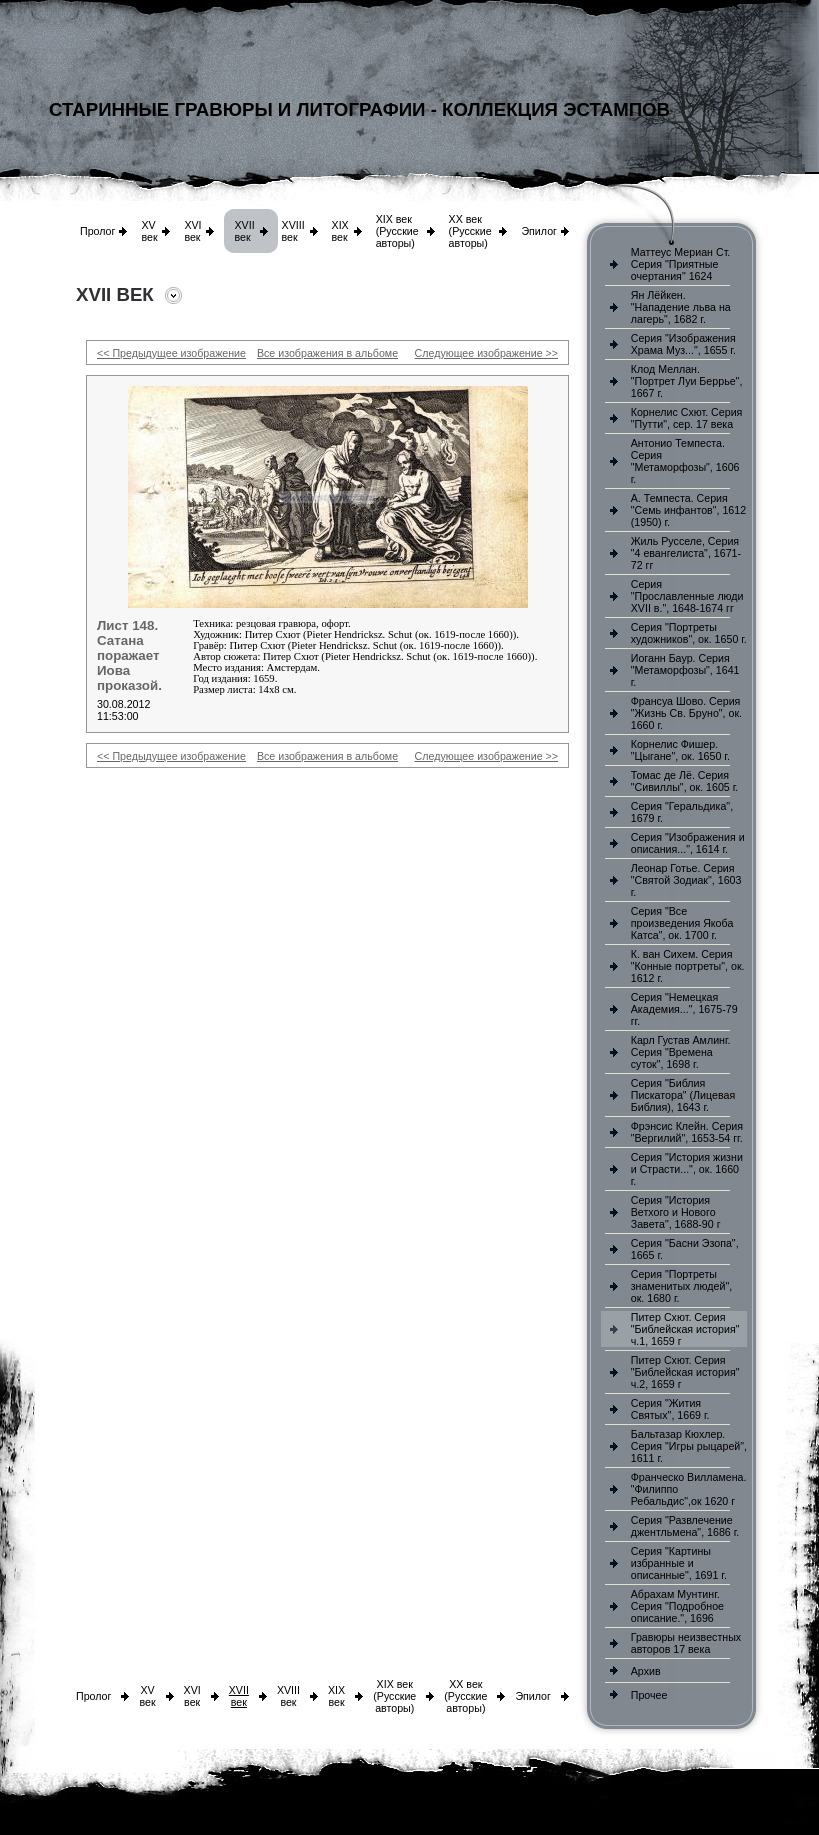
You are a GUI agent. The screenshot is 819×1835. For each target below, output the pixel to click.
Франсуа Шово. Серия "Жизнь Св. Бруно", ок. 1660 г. (686, 713)
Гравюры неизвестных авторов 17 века (686, 1643)
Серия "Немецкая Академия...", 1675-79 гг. (684, 1009)
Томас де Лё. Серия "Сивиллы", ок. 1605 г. (685, 781)
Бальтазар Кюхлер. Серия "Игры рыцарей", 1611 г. (689, 1446)
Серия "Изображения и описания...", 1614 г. (688, 843)
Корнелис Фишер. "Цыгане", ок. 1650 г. (680, 750)
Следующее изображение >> (486, 353)
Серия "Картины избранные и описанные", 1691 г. (679, 1563)
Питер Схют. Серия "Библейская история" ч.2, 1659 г (685, 1372)
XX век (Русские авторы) (470, 231)
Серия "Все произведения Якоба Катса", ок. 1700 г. (682, 923)
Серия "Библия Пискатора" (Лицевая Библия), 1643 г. (683, 1095)
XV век (149, 231)
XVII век (244, 231)
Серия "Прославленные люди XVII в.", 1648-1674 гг (687, 596)
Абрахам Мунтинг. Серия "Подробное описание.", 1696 (677, 1606)
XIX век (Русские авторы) (397, 231)
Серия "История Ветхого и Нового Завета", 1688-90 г (676, 1212)
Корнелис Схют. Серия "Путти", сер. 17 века (687, 418)
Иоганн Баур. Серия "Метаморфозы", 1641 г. (685, 670)
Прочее (649, 1695)
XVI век (192, 231)
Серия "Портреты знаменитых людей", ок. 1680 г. (681, 1286)
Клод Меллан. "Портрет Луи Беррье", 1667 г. (687, 381)
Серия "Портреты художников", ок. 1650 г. (689, 633)
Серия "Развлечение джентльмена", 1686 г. (685, 1526)
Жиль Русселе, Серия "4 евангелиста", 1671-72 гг (686, 553)
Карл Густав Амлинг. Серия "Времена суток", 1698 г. (681, 1052)
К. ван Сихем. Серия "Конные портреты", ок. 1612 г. (688, 966)
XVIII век (293, 231)
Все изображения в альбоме (327, 353)
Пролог (97, 231)
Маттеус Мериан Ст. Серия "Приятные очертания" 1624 (681, 264)
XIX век (340, 231)
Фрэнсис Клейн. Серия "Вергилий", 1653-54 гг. (687, 1132)
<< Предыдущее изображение (171, 353)
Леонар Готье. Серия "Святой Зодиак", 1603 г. (686, 880)
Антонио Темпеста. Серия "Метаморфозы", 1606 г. (685, 461)
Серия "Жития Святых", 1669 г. (670, 1409)
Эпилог (539, 231)
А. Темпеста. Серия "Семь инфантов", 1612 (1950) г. (688, 510)
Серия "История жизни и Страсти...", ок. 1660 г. (687, 1169)
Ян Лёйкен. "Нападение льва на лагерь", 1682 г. (681, 307)
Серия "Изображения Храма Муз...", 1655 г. (683, 344)
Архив (646, 1671)
